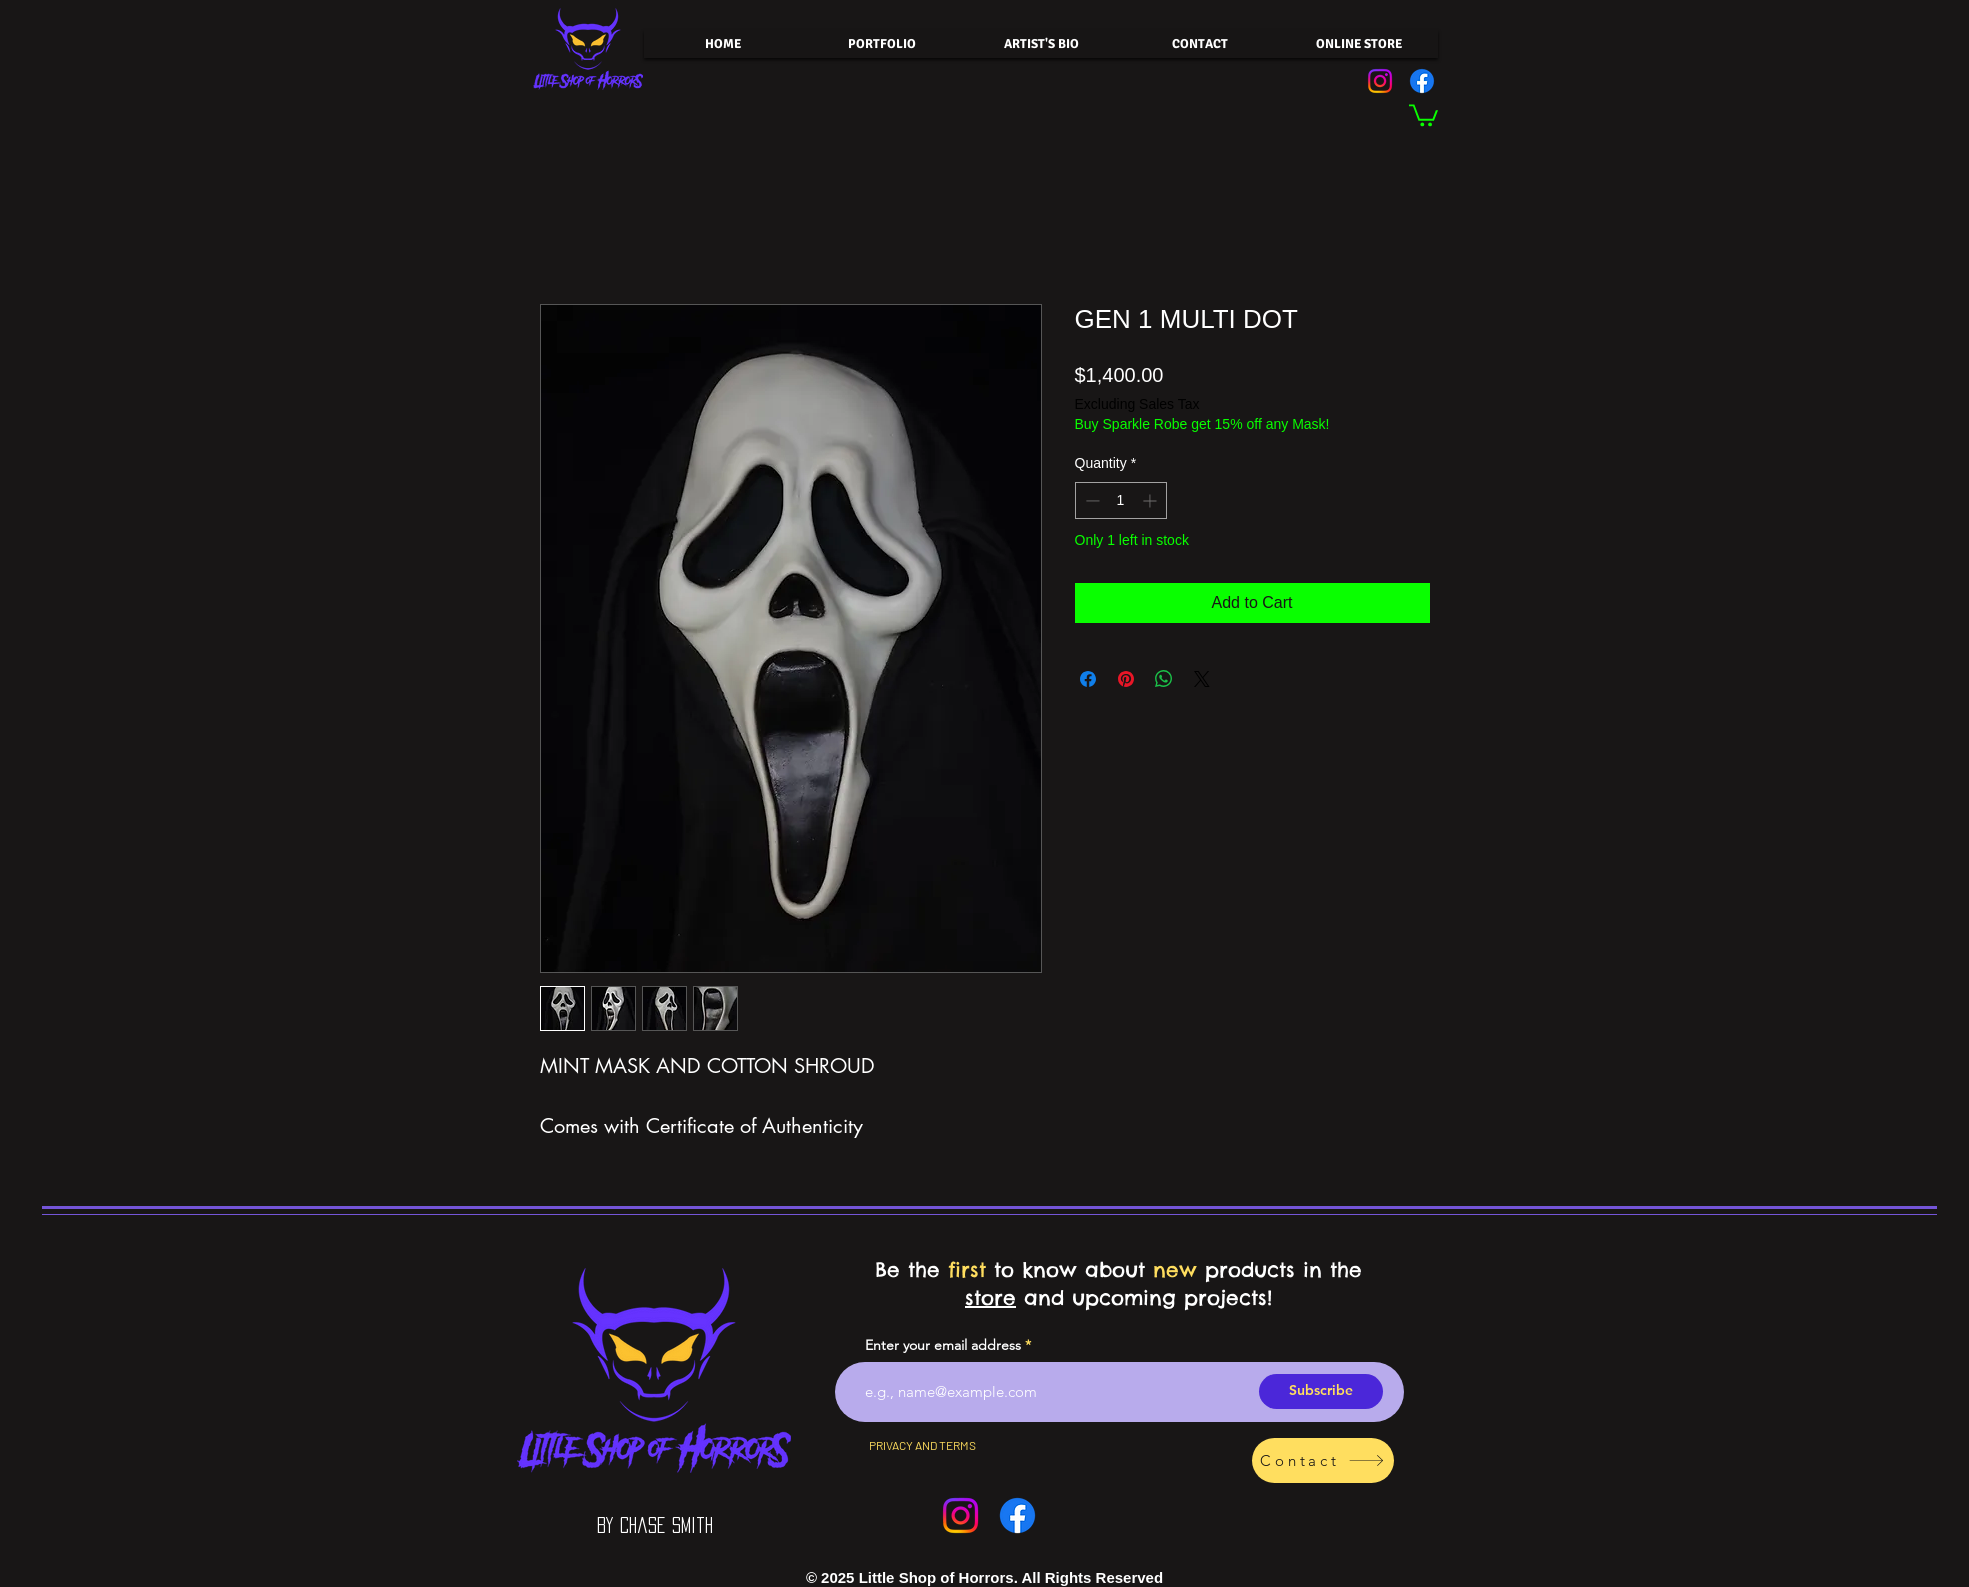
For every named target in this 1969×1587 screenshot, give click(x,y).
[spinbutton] (1121, 500)
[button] (1423, 114)
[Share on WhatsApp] (1164, 679)
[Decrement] (1090, 500)
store (990, 1297)
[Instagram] (1380, 81)
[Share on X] (1202, 679)
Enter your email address (943, 1345)
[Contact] (1323, 1460)
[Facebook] (1422, 81)
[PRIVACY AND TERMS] (922, 1446)
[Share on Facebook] (1088, 679)
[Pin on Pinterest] (1126, 679)
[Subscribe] (1321, 1391)
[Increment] (1151, 500)
